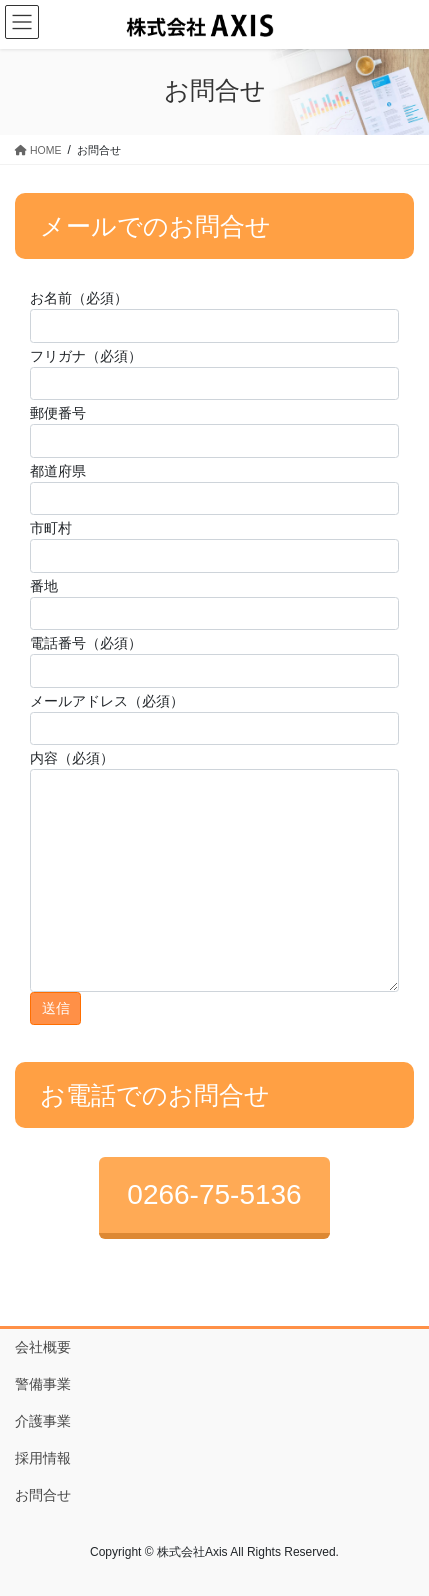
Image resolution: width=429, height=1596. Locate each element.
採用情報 (43, 1458)
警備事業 (43, 1384)
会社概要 (43, 1347)
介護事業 (43, 1421)
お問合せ (43, 1495)
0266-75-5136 (214, 1194)
